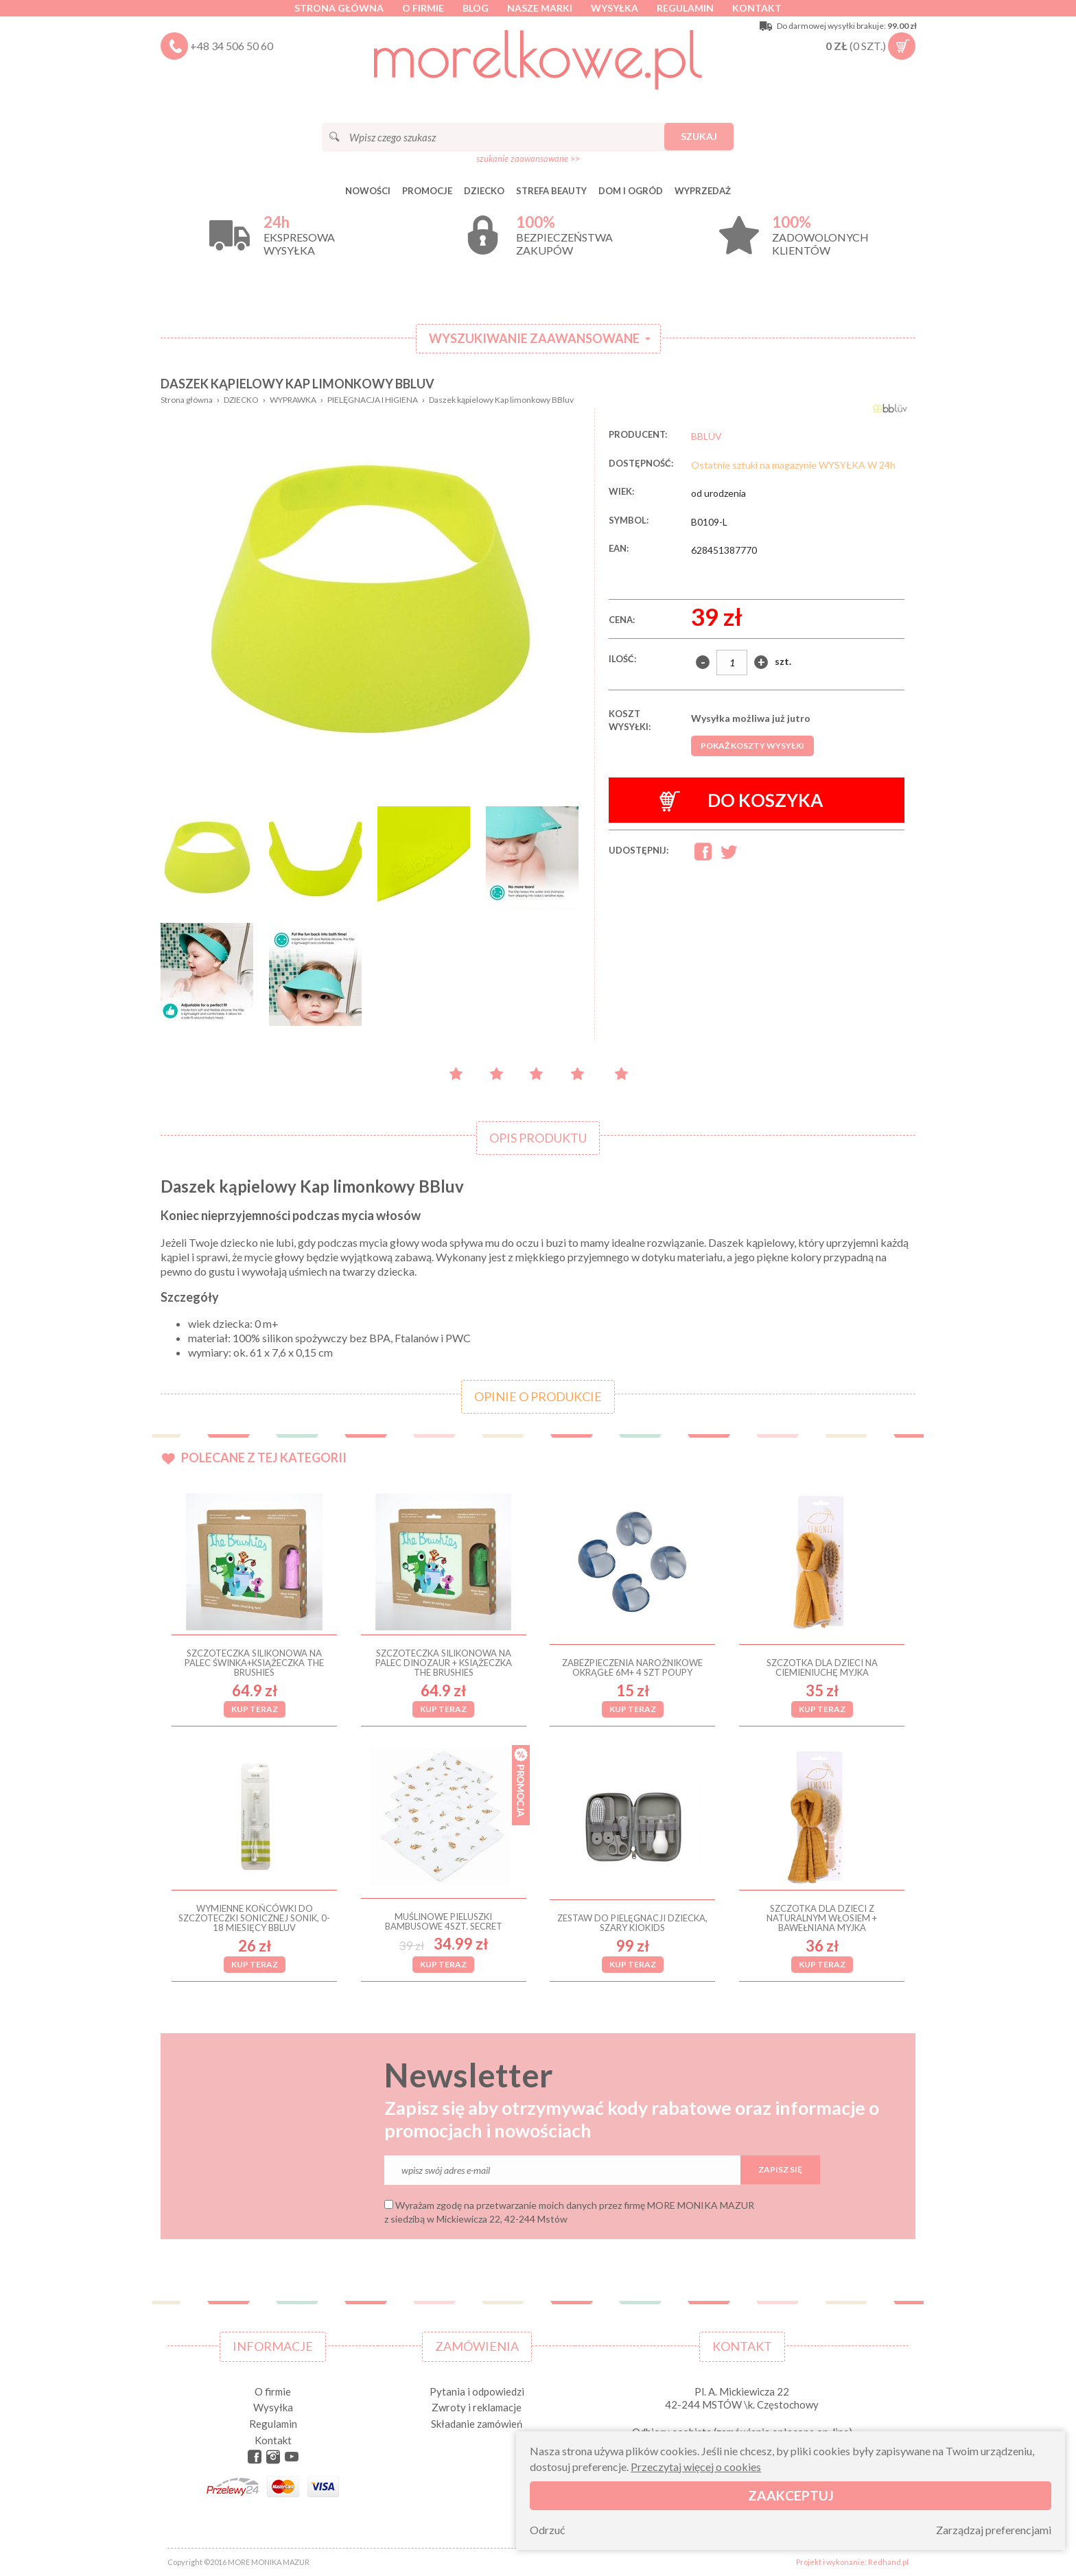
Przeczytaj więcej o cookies (696, 2466)
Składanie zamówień (476, 2423)
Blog (476, 8)
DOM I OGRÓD (630, 190)
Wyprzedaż (703, 190)
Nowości (367, 190)
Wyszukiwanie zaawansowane (534, 338)
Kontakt (757, 8)
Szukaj (699, 136)
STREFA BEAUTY (551, 190)
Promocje (427, 190)
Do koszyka (741, 800)
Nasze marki (539, 8)
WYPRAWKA (293, 400)
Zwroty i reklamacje (477, 2407)
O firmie (423, 8)
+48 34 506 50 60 (231, 45)
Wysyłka (614, 8)
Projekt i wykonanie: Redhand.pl (852, 2561)
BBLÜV (706, 436)
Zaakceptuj (791, 2495)
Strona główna (339, 8)
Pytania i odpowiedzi (477, 2391)
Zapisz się (780, 2169)
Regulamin (685, 8)
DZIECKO (484, 190)
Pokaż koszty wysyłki (752, 745)
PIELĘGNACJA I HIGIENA (372, 400)
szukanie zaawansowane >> (528, 158)
